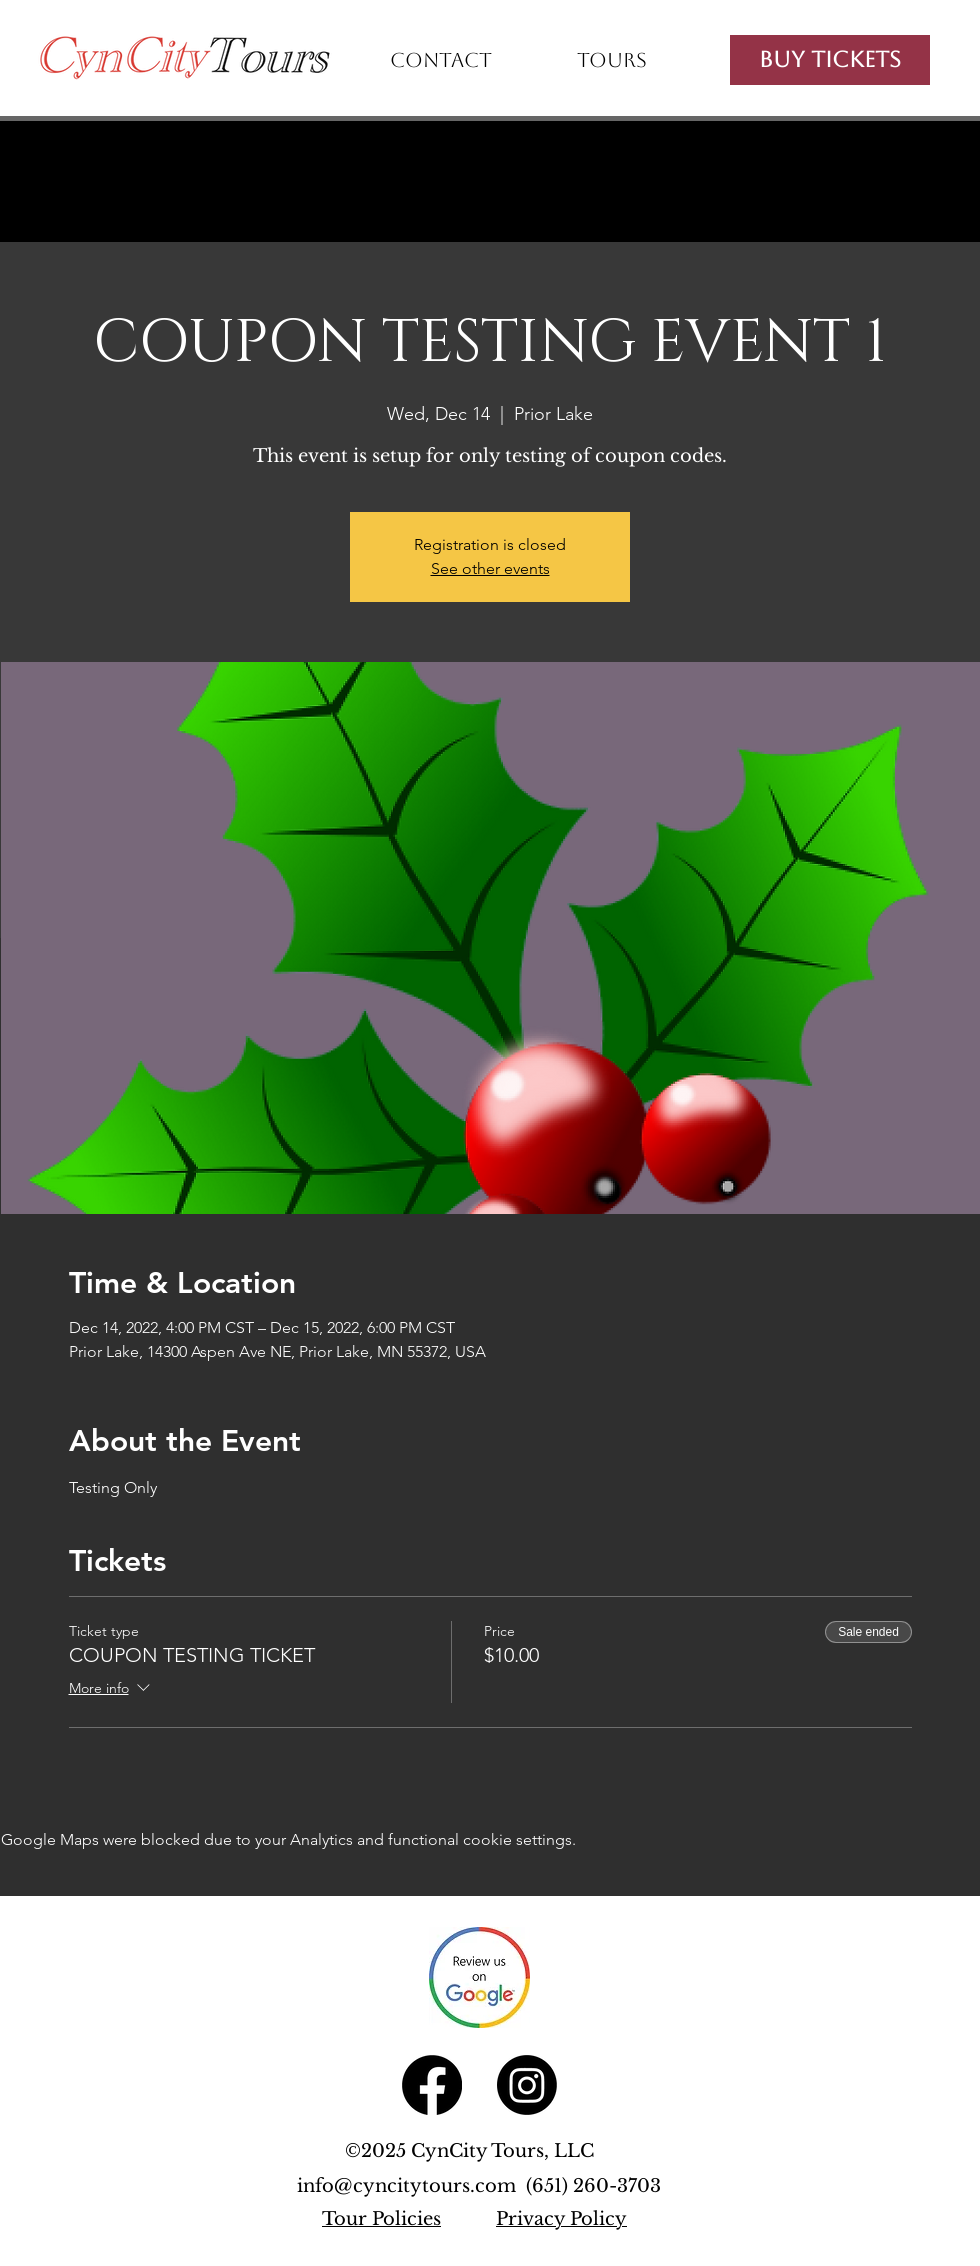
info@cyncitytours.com (411, 2186)
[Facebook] (432, 2085)
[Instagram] (527, 2085)
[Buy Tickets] (830, 60)
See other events (490, 568)
